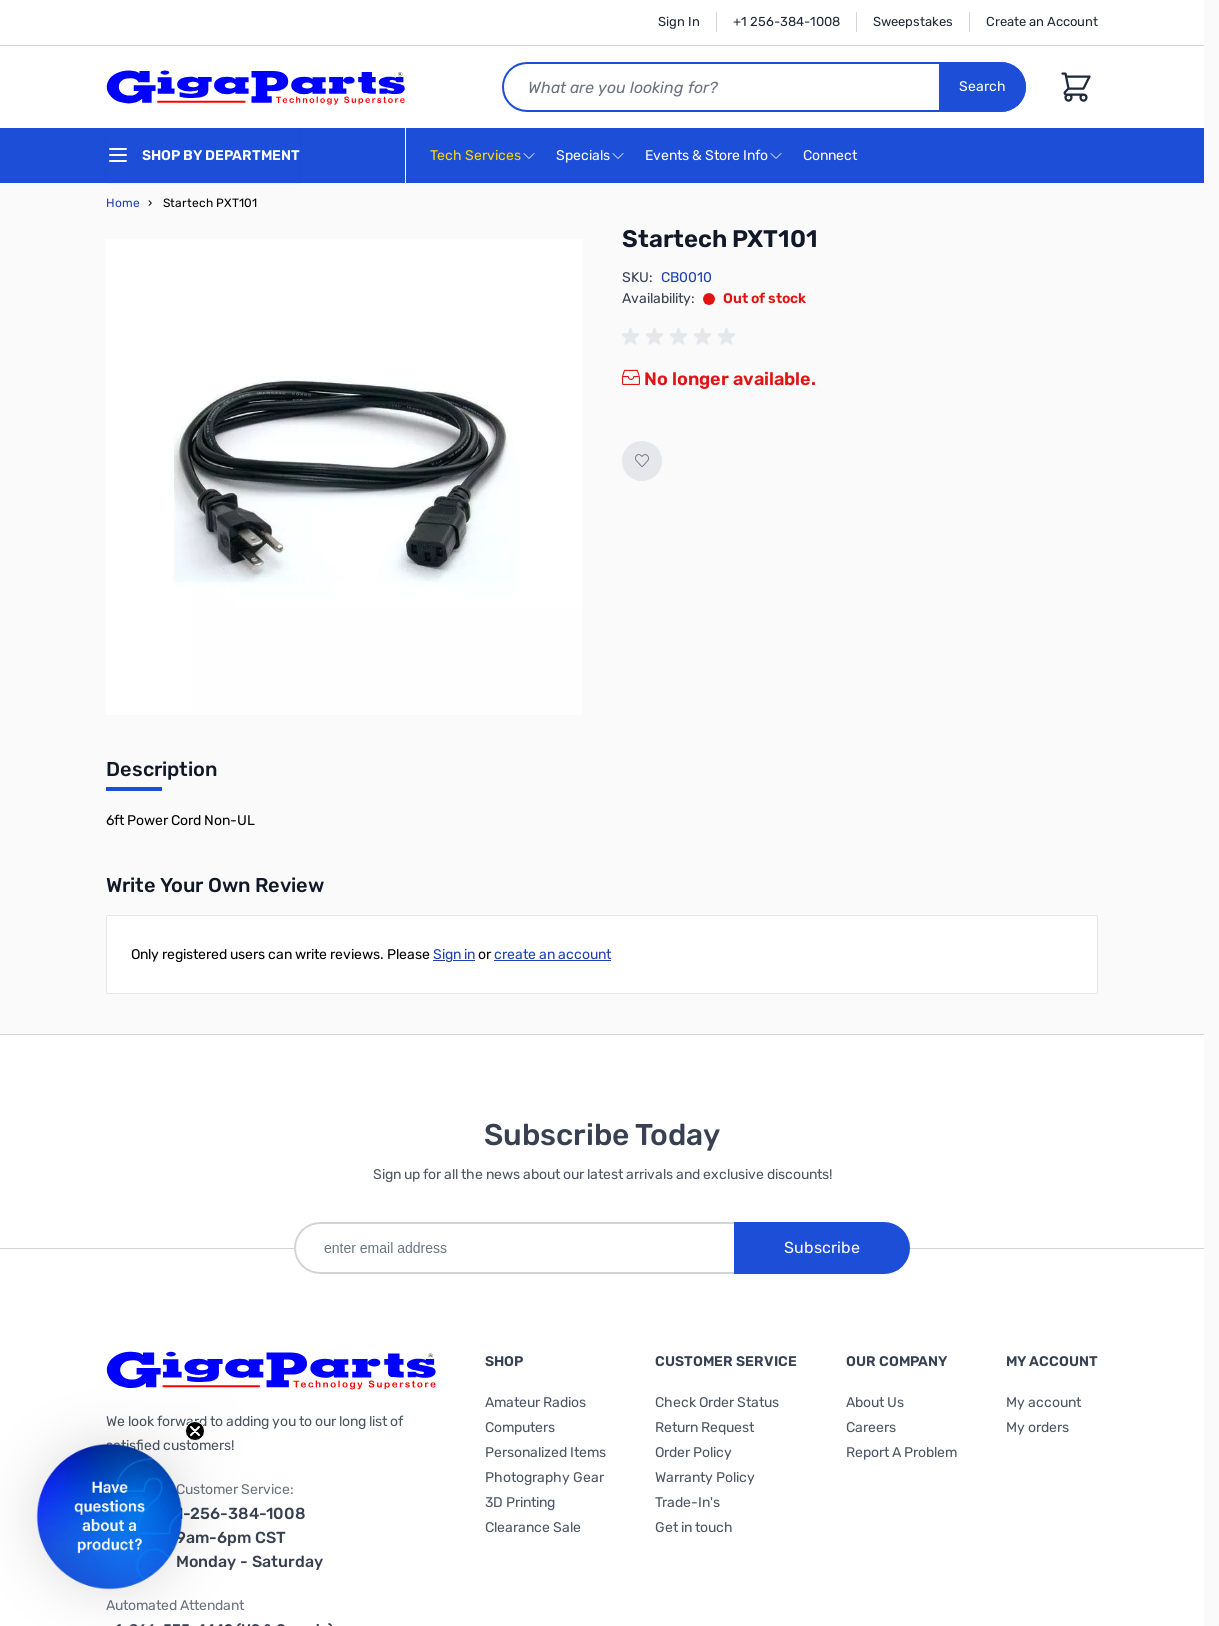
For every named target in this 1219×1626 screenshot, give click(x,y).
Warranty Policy (705, 1477)
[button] (109, 1516)
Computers (520, 1427)
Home (123, 203)
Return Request (704, 1427)
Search (982, 86)
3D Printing (520, 1502)
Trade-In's (687, 1502)
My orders (1037, 1427)
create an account (552, 954)
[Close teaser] (195, 1431)
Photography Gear (544, 1477)
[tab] (161, 775)
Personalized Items (545, 1452)
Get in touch (694, 1527)
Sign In (679, 21)
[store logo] (256, 87)
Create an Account (1042, 21)
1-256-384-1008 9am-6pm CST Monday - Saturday (249, 1537)
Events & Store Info (706, 155)
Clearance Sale (533, 1527)
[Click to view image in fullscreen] (344, 477)
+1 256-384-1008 (786, 21)
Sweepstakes (913, 21)
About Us (875, 1402)
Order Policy (693, 1452)
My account (1043, 1402)
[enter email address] (514, 1248)
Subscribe (822, 1247)
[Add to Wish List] (642, 461)
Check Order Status (717, 1402)
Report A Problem (901, 1452)
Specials (583, 155)
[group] (682, 337)
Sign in (454, 954)
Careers (871, 1427)
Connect (832, 156)
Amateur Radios (535, 1402)
